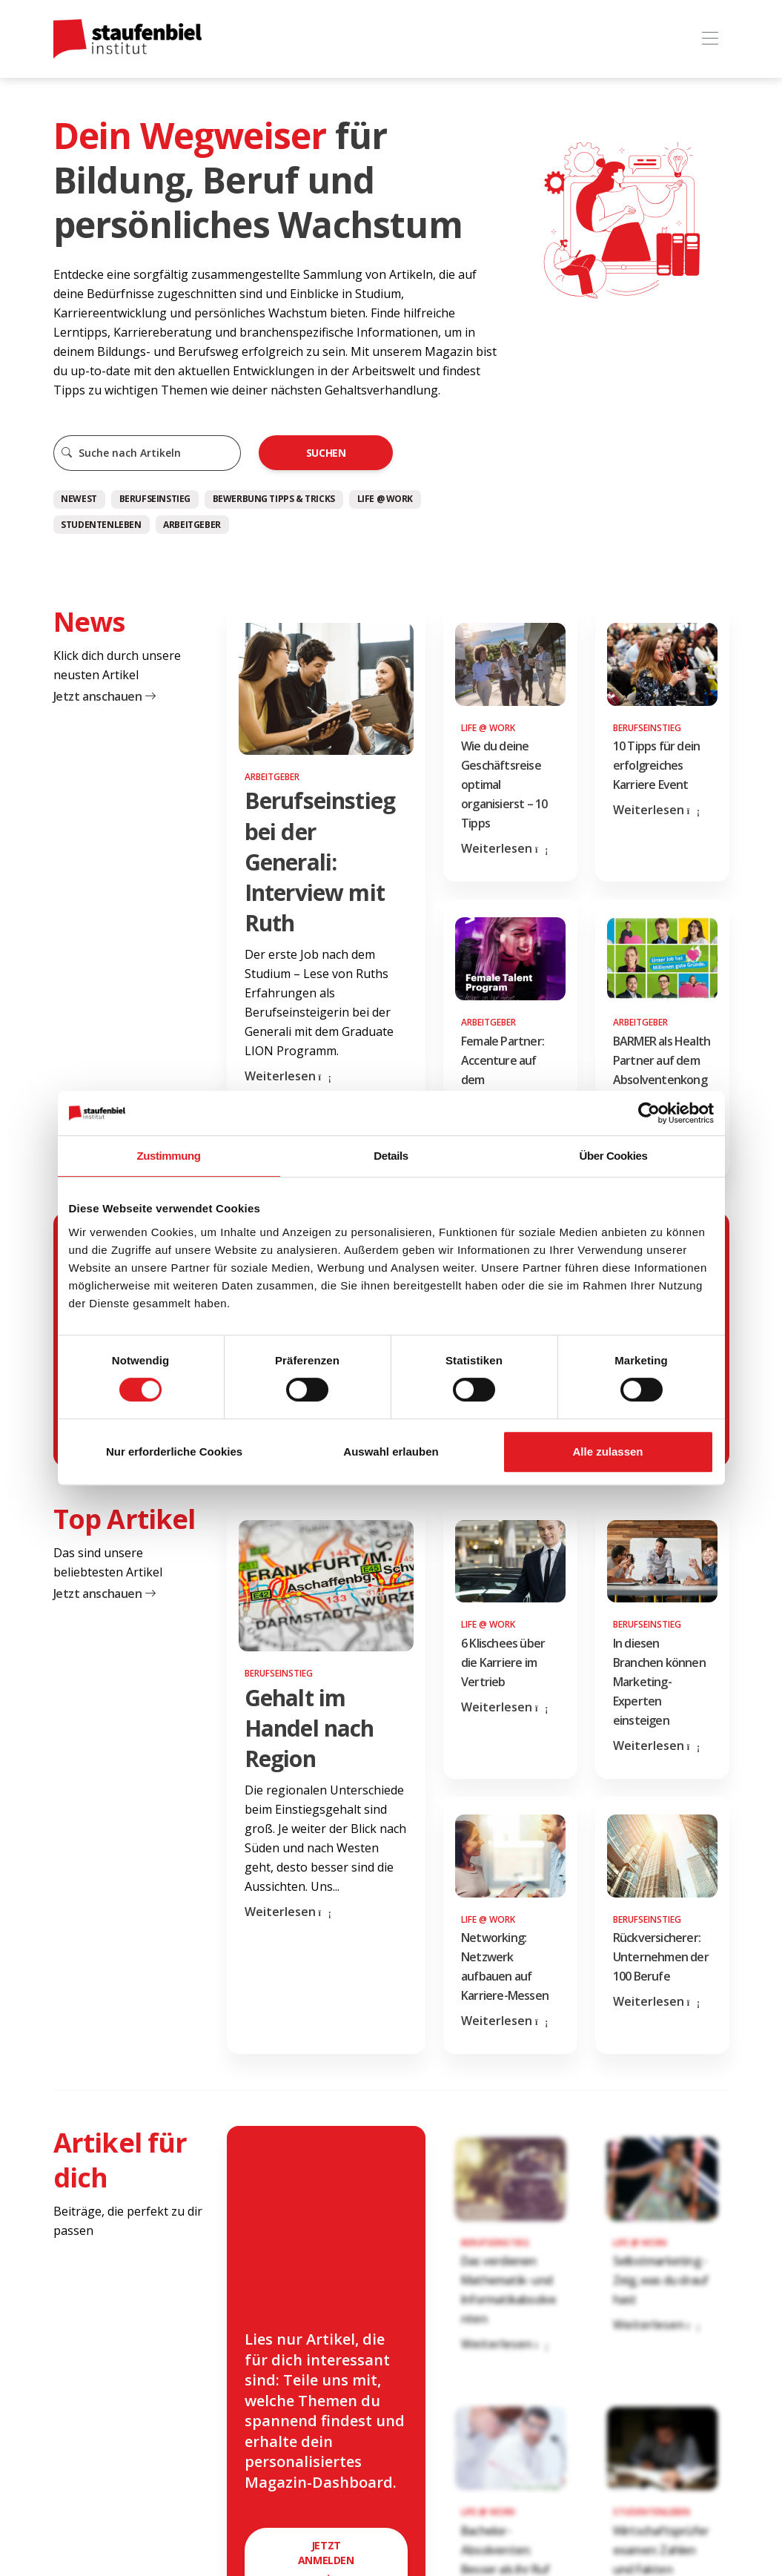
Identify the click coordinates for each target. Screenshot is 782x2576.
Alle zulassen (607, 1451)
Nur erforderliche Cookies (174, 1451)
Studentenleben (101, 524)
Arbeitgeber (192, 524)
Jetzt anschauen (104, 696)
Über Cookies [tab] (614, 1155)
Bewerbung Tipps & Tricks (274, 498)
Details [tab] (391, 1155)
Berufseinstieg (154, 498)
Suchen (326, 453)
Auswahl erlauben (390, 1451)
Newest (79, 498)
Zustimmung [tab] (169, 1155)
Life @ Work (385, 498)
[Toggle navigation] (710, 39)
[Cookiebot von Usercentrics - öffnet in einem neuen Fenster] (649, 1113)
